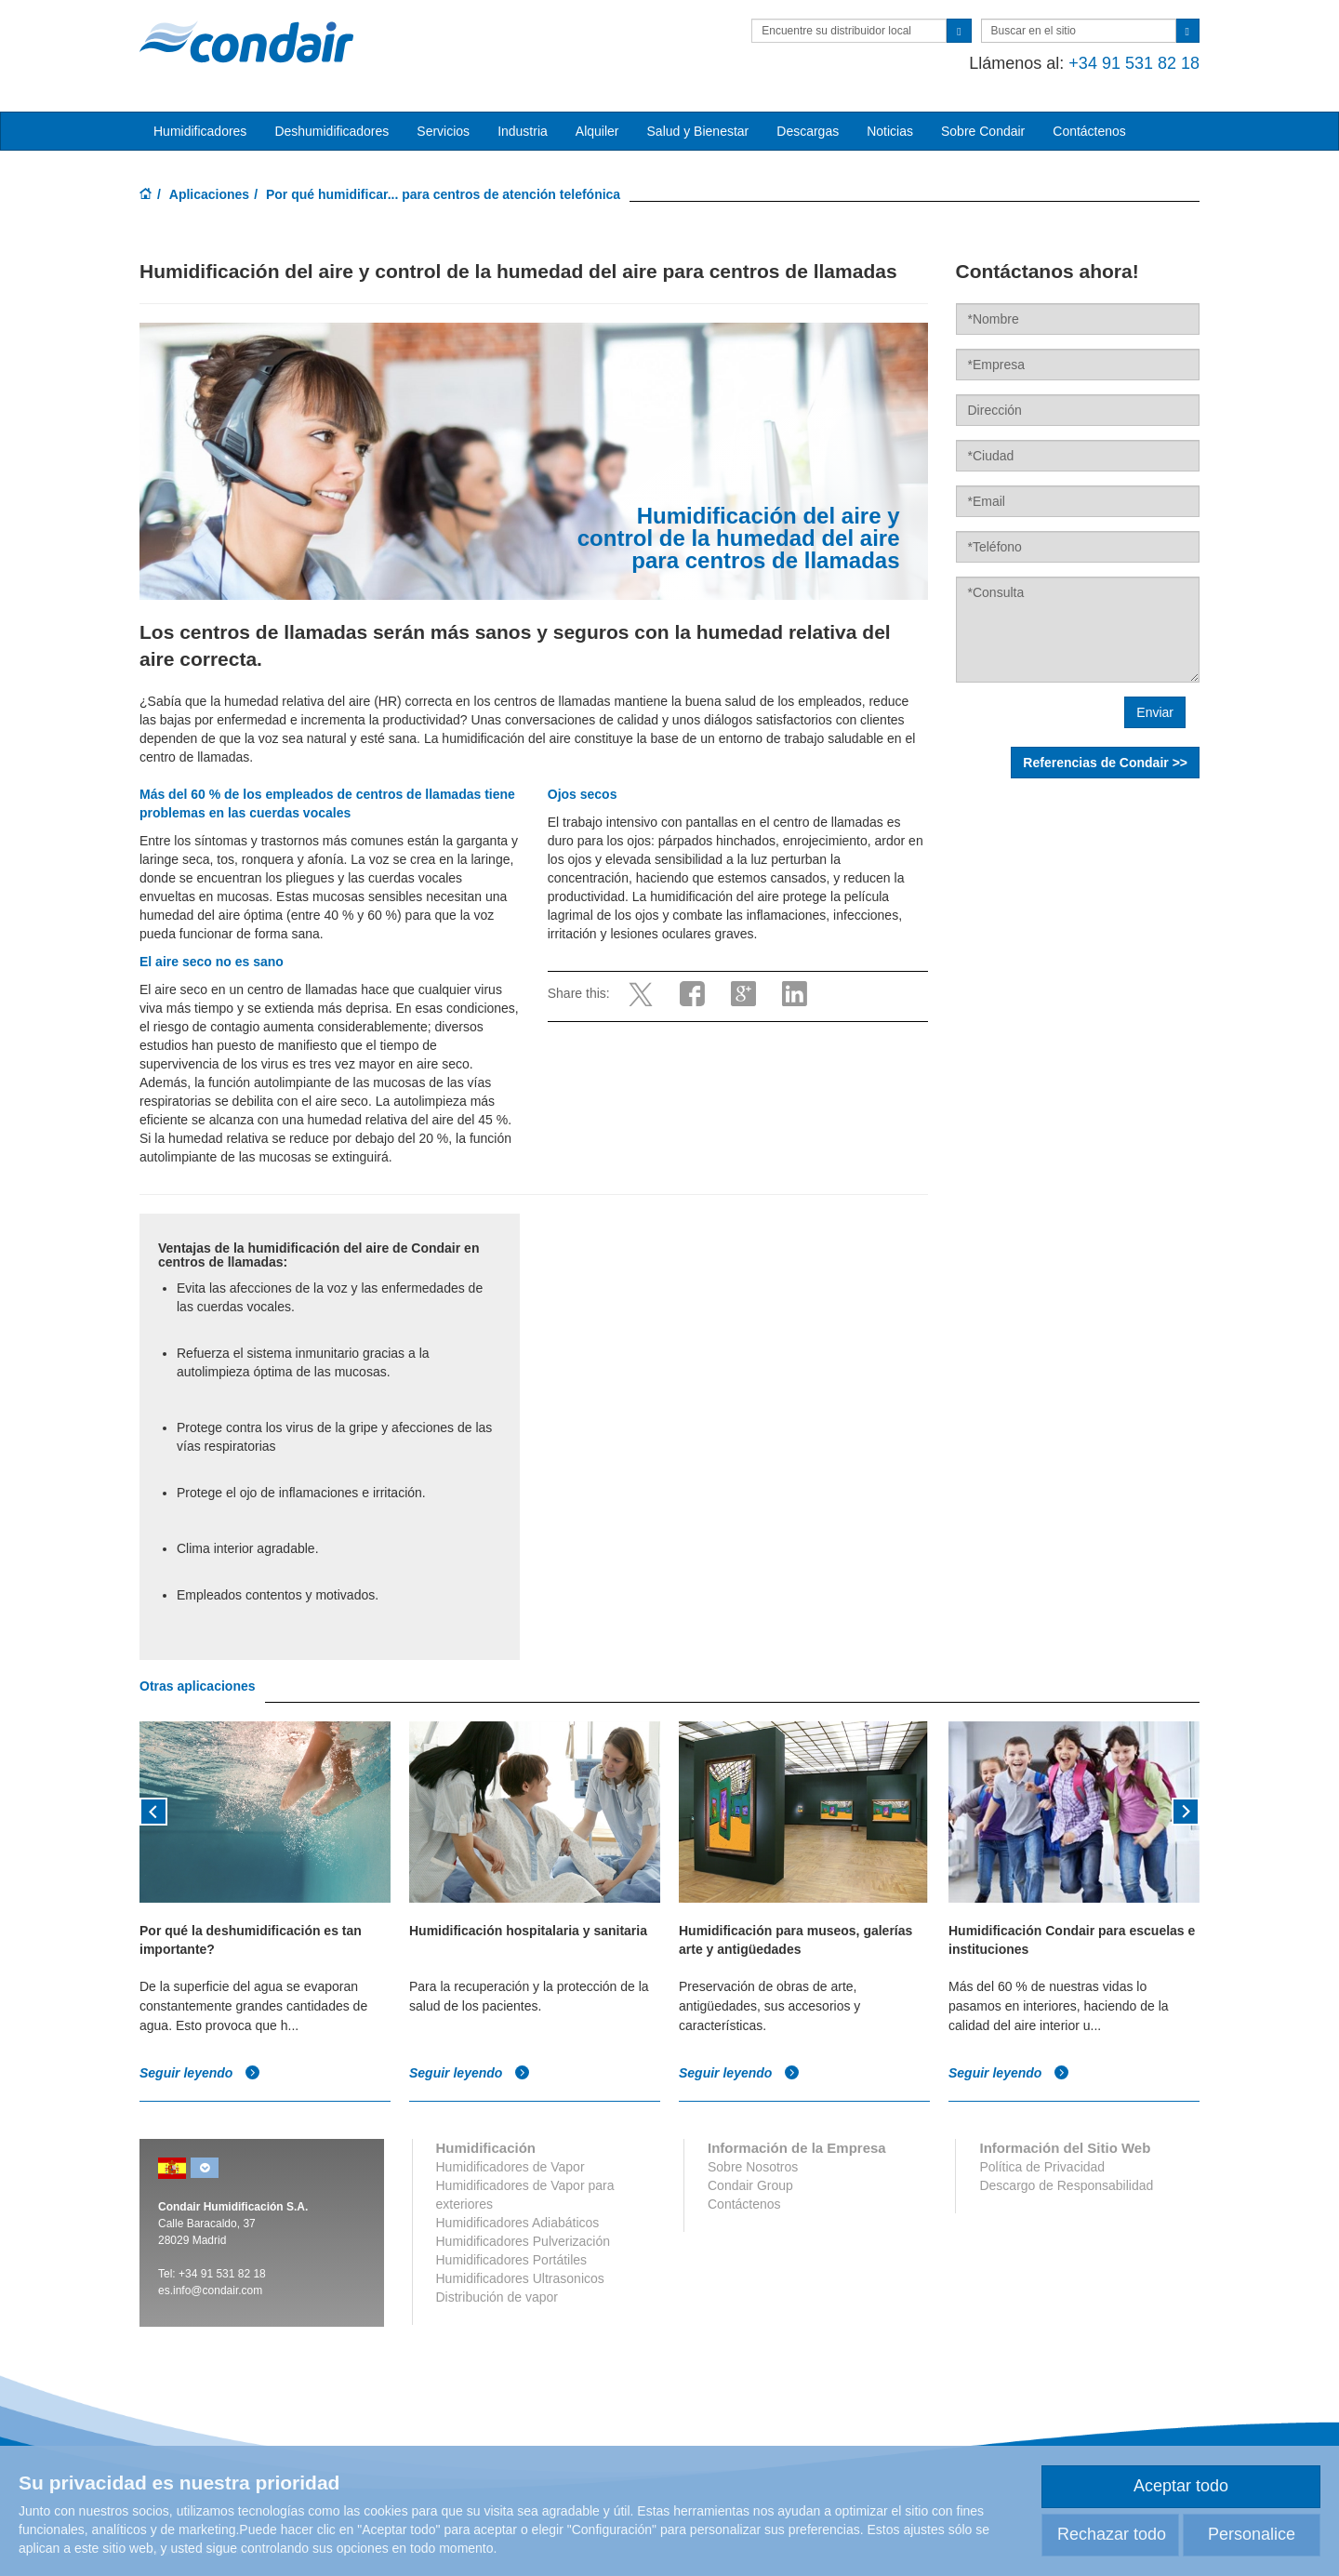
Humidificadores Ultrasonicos (520, 2278)
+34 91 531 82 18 (1134, 63)
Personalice (1251, 2534)
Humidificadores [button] (199, 131)
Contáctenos (1089, 131)
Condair (246, 41)
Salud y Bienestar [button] (698, 131)
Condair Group (750, 2185)
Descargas (807, 131)
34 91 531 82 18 (225, 2273)
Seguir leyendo (199, 2072)
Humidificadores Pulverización (523, 2241)
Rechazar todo (1111, 2534)
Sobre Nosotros (753, 2166)
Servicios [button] (443, 131)
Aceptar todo (1181, 2485)
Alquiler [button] (597, 131)
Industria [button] (522, 131)
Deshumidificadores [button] (331, 131)
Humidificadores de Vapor (510, 2166)
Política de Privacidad (1042, 2166)
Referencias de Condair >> (1105, 762)
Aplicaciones (209, 194)
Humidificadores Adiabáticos (518, 2222)
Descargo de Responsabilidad (1066, 2185)
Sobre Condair (983, 131)
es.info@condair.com (210, 2290)
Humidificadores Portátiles (512, 2259)
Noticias (890, 131)
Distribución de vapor (497, 2297)
